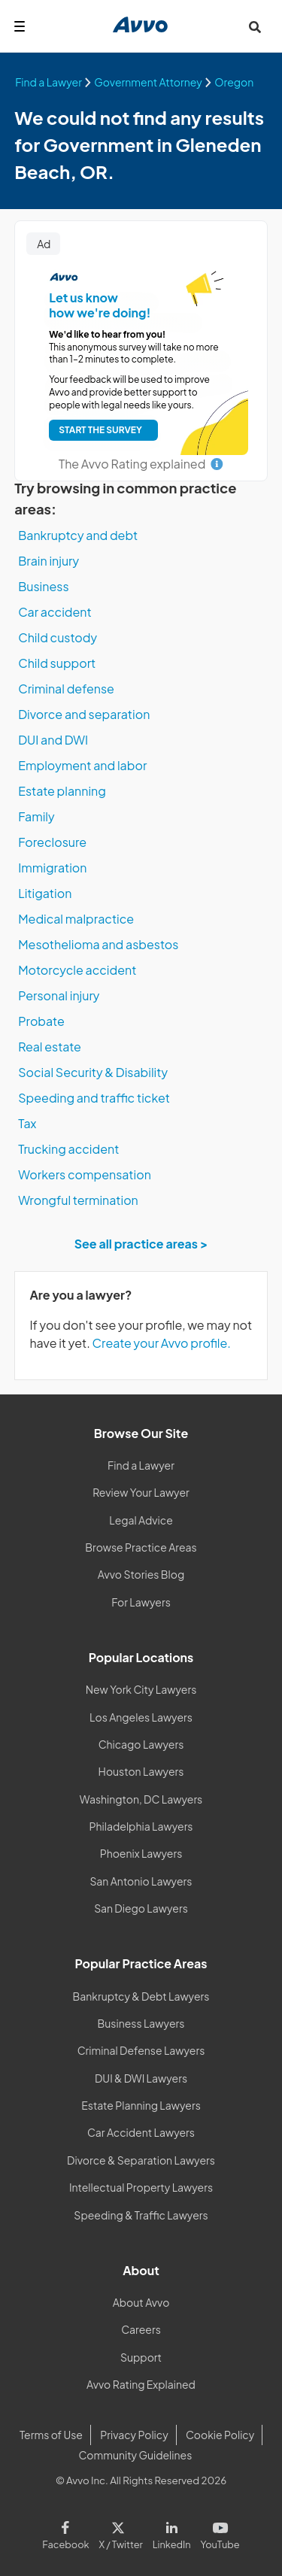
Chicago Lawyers (141, 1744)
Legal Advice (141, 1520)
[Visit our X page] (120, 2532)
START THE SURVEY (100, 429)
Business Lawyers (141, 2023)
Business (43, 586)
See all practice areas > (141, 1244)
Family (36, 816)
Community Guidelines (136, 2455)
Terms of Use (51, 2434)
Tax (27, 1123)
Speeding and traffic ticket (94, 1098)
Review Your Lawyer (141, 1492)
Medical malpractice (76, 919)
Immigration (52, 867)
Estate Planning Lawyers (141, 2105)
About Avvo (141, 2302)
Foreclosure (52, 842)
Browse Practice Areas (140, 1547)
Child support (57, 663)
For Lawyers (141, 1602)
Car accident (55, 612)
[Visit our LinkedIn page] (171, 2532)
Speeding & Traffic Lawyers (141, 2215)
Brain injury (48, 561)
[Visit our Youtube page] (218, 2532)
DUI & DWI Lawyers (141, 2078)
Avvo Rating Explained (141, 2384)
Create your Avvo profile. (161, 1343)
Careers (141, 2329)
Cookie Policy (220, 2434)
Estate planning (62, 791)
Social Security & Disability (93, 1072)
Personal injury (58, 995)
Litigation (44, 893)
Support (141, 2357)
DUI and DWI (53, 740)
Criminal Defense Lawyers (141, 2050)
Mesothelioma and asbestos (98, 944)
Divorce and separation (84, 714)
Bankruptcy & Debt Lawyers (141, 1996)
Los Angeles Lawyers (141, 1717)
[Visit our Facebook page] (68, 2532)
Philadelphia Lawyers (141, 1826)
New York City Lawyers (141, 1689)
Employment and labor (82, 765)
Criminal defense (66, 688)
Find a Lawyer (141, 1465)
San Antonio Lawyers (141, 1881)
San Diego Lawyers (141, 1908)
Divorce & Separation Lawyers (141, 2160)
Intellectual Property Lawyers (141, 2187)
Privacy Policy (134, 2434)
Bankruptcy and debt (78, 535)
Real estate (49, 1046)
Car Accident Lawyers (141, 2132)
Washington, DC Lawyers (141, 1799)
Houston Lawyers (141, 1771)
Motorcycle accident (77, 970)
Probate (41, 1021)
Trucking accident (68, 1149)
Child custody (57, 637)
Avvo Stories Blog (141, 1574)
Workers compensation (84, 1174)
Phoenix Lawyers (141, 1853)
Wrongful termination (78, 1200)
